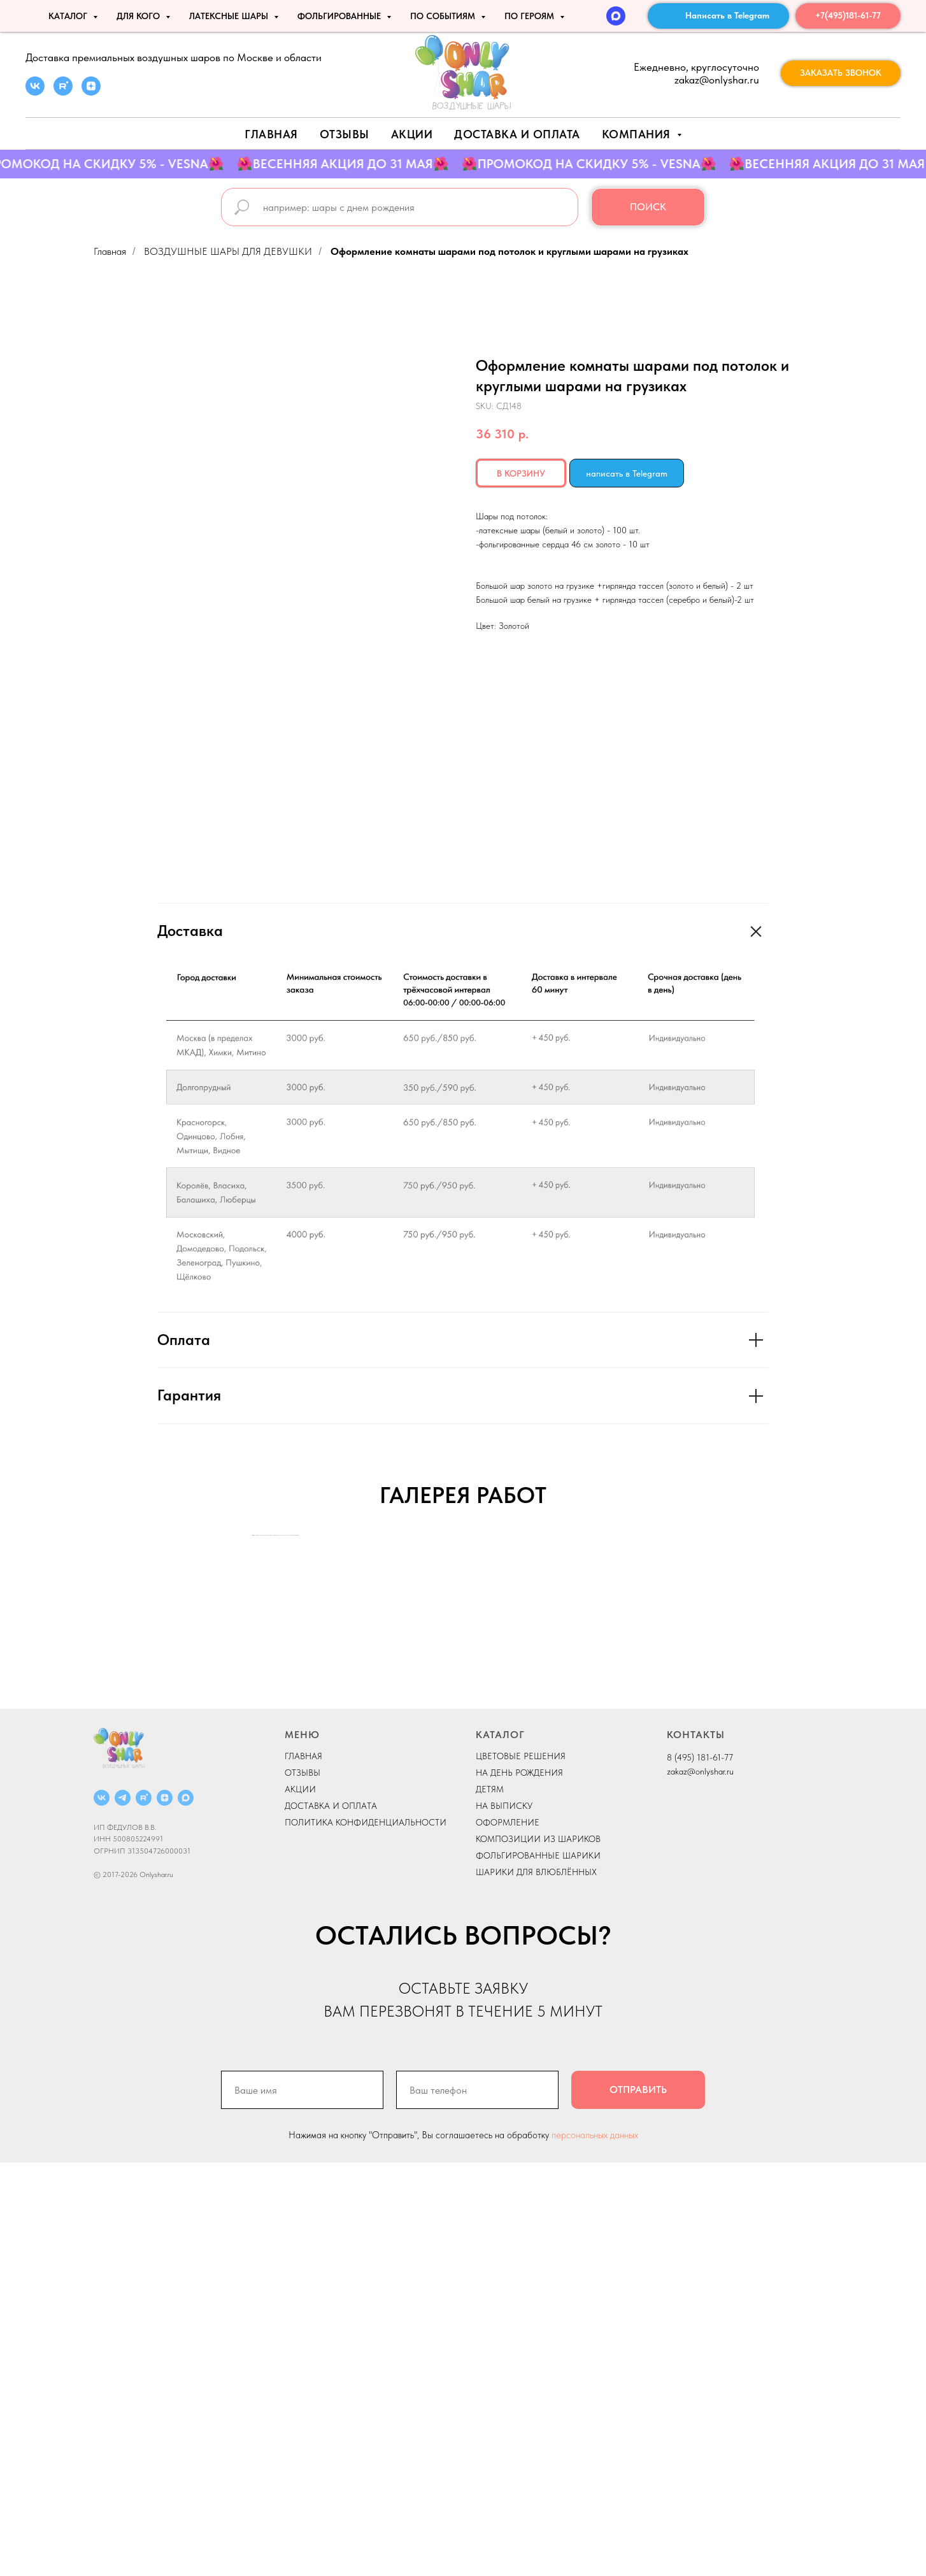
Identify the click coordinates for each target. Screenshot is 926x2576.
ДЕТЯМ (490, 2203)
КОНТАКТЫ (696, 2148)
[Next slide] (673, 1742)
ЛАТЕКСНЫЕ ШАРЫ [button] (230, 16)
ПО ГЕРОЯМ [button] (530, 16)
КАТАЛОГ (500, 2148)
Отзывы (344, 134)
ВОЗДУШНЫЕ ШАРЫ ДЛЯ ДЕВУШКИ (228, 251)
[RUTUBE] (144, 2211)
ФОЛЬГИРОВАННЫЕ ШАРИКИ (538, 2269)
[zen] (91, 92)
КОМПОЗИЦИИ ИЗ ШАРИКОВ (538, 2252)
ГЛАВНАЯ (303, 2169)
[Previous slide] (253, 1742)
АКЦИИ (412, 134)
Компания (638, 134)
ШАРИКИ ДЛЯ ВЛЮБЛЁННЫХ (536, 2285)
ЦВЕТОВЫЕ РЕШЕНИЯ (521, 2169)
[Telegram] (123, 2211)
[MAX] (615, 15)
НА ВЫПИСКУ (504, 2219)
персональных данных (595, 2548)
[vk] (35, 92)
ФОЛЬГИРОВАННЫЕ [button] (340, 16)
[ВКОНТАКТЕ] (102, 2211)
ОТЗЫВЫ (302, 2186)
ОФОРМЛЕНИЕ (507, 2236)
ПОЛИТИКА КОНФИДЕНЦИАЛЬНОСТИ (365, 2236)
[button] (841, 73)
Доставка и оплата (517, 134)
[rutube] (63, 92)
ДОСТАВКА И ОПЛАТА (331, 2219)
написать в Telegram (626, 473)
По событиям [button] (444, 16)
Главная (271, 134)
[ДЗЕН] (165, 2211)
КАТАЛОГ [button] (69, 16)
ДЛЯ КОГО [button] (139, 16)
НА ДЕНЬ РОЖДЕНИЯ (519, 2186)
